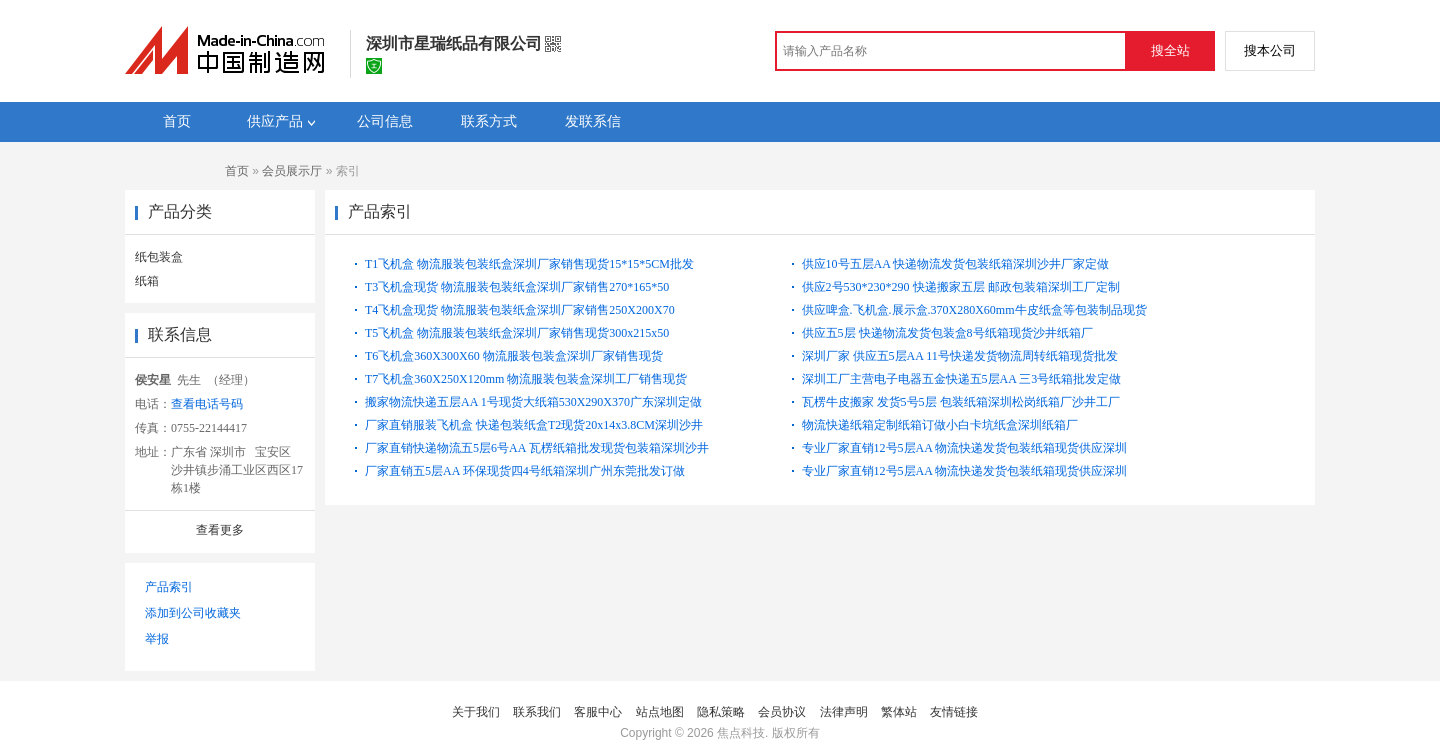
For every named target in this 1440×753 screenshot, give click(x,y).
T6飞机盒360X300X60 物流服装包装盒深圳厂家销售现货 (514, 356)
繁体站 (899, 712)
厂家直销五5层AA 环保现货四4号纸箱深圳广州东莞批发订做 (525, 471)
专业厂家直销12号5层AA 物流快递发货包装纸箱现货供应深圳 (965, 448)
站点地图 (660, 712)
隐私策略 (721, 712)
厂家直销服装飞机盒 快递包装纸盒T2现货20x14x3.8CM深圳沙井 (534, 425)
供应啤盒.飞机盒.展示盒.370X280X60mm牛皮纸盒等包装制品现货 (974, 310)
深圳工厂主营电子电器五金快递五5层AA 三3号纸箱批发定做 (962, 379)
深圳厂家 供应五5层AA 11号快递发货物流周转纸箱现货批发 (960, 356)
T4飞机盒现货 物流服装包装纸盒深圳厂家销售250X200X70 (520, 310)
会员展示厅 (292, 171)
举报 (157, 639)
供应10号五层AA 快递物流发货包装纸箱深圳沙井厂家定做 (956, 264)
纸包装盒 (159, 257)
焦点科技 (741, 733)
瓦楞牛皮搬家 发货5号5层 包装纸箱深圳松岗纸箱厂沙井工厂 (961, 402)
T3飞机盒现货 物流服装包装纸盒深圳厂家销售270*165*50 (517, 287)
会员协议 (782, 712)
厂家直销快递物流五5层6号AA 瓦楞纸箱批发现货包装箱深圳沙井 (537, 448)
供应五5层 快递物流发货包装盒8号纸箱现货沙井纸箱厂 (947, 333)
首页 (237, 171)
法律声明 (844, 712)
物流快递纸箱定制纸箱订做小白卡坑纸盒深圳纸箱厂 (940, 425)
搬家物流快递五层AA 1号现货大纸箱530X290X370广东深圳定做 (533, 402)
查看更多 (220, 530)
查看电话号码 (207, 404)
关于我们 (476, 712)
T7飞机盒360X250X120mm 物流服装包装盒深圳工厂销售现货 (526, 379)
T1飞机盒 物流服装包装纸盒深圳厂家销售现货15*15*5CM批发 (529, 264)
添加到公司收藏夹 (193, 613)
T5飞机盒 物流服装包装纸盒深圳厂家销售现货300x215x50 (517, 333)
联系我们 (537, 712)
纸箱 (147, 281)
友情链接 (954, 712)
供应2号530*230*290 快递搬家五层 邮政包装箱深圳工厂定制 (961, 287)
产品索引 (169, 587)
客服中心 (598, 712)
